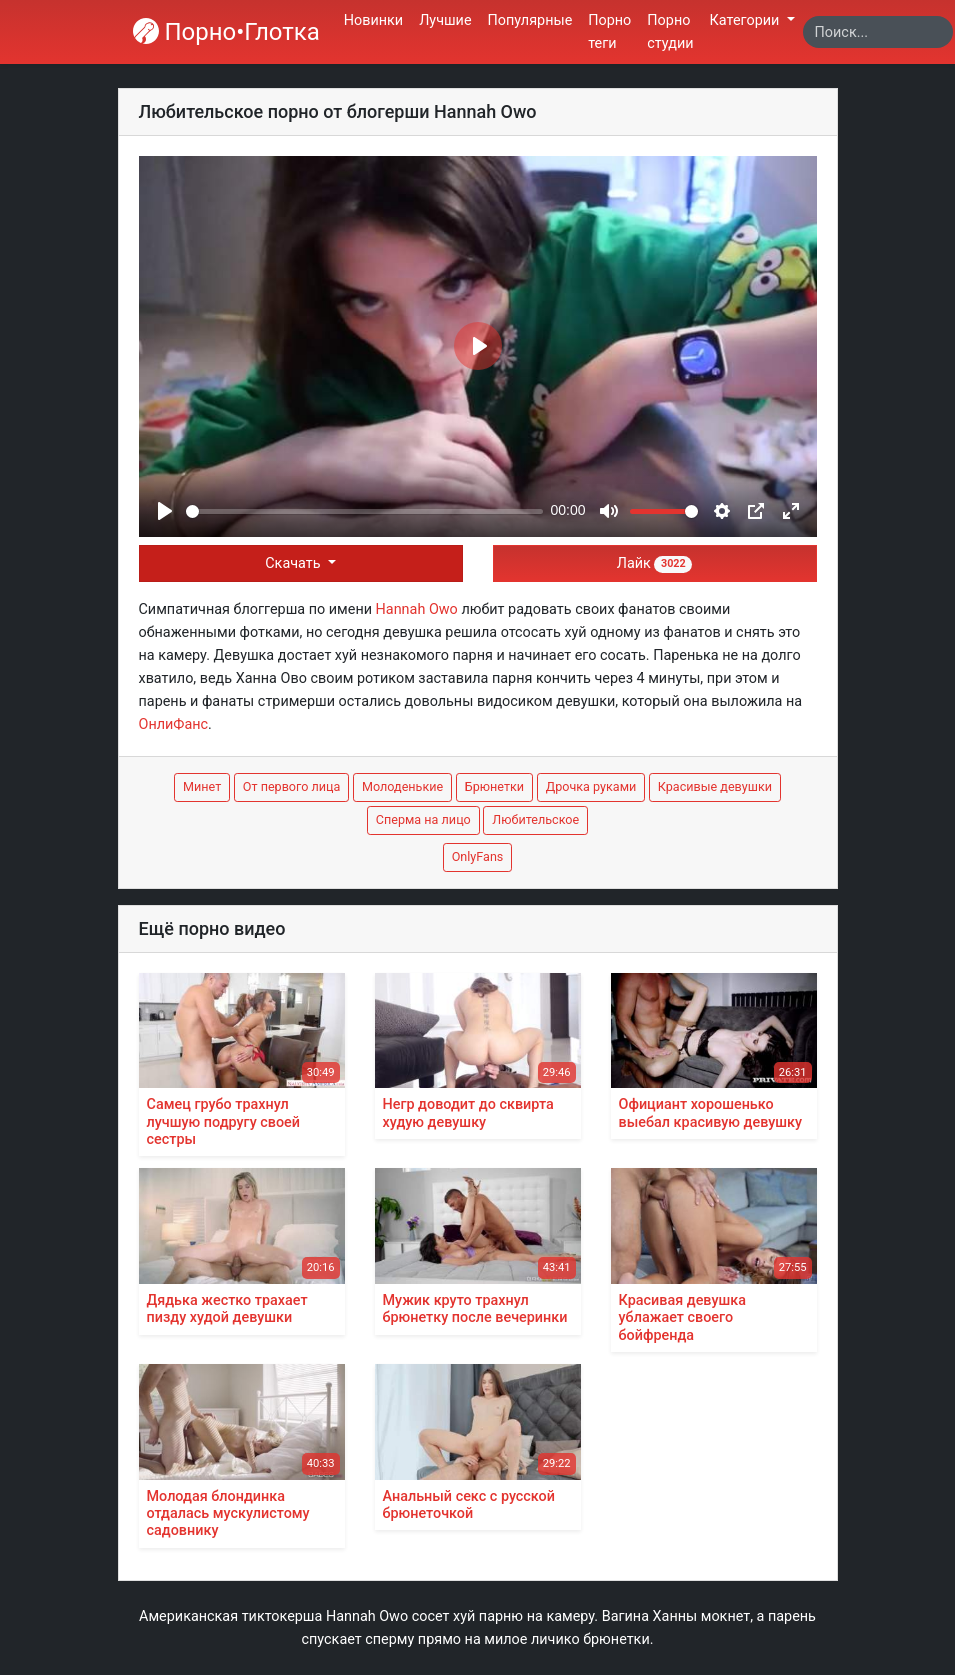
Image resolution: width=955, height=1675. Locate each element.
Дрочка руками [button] (591, 786)
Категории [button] (746, 20)
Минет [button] (202, 786)
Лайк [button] (654, 563)
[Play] (165, 511)
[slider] (364, 511)
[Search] (878, 32)
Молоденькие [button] (402, 786)
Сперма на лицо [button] (423, 819)
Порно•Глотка (226, 32)
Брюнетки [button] (494, 786)
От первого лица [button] (292, 786)
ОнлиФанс (174, 724)
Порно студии (670, 32)
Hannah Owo (417, 609)
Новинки (373, 20)
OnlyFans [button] (478, 856)
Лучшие (445, 20)
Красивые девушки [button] (715, 786)
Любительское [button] (535, 819)
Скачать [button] (294, 563)
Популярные (530, 20)
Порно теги (609, 32)
